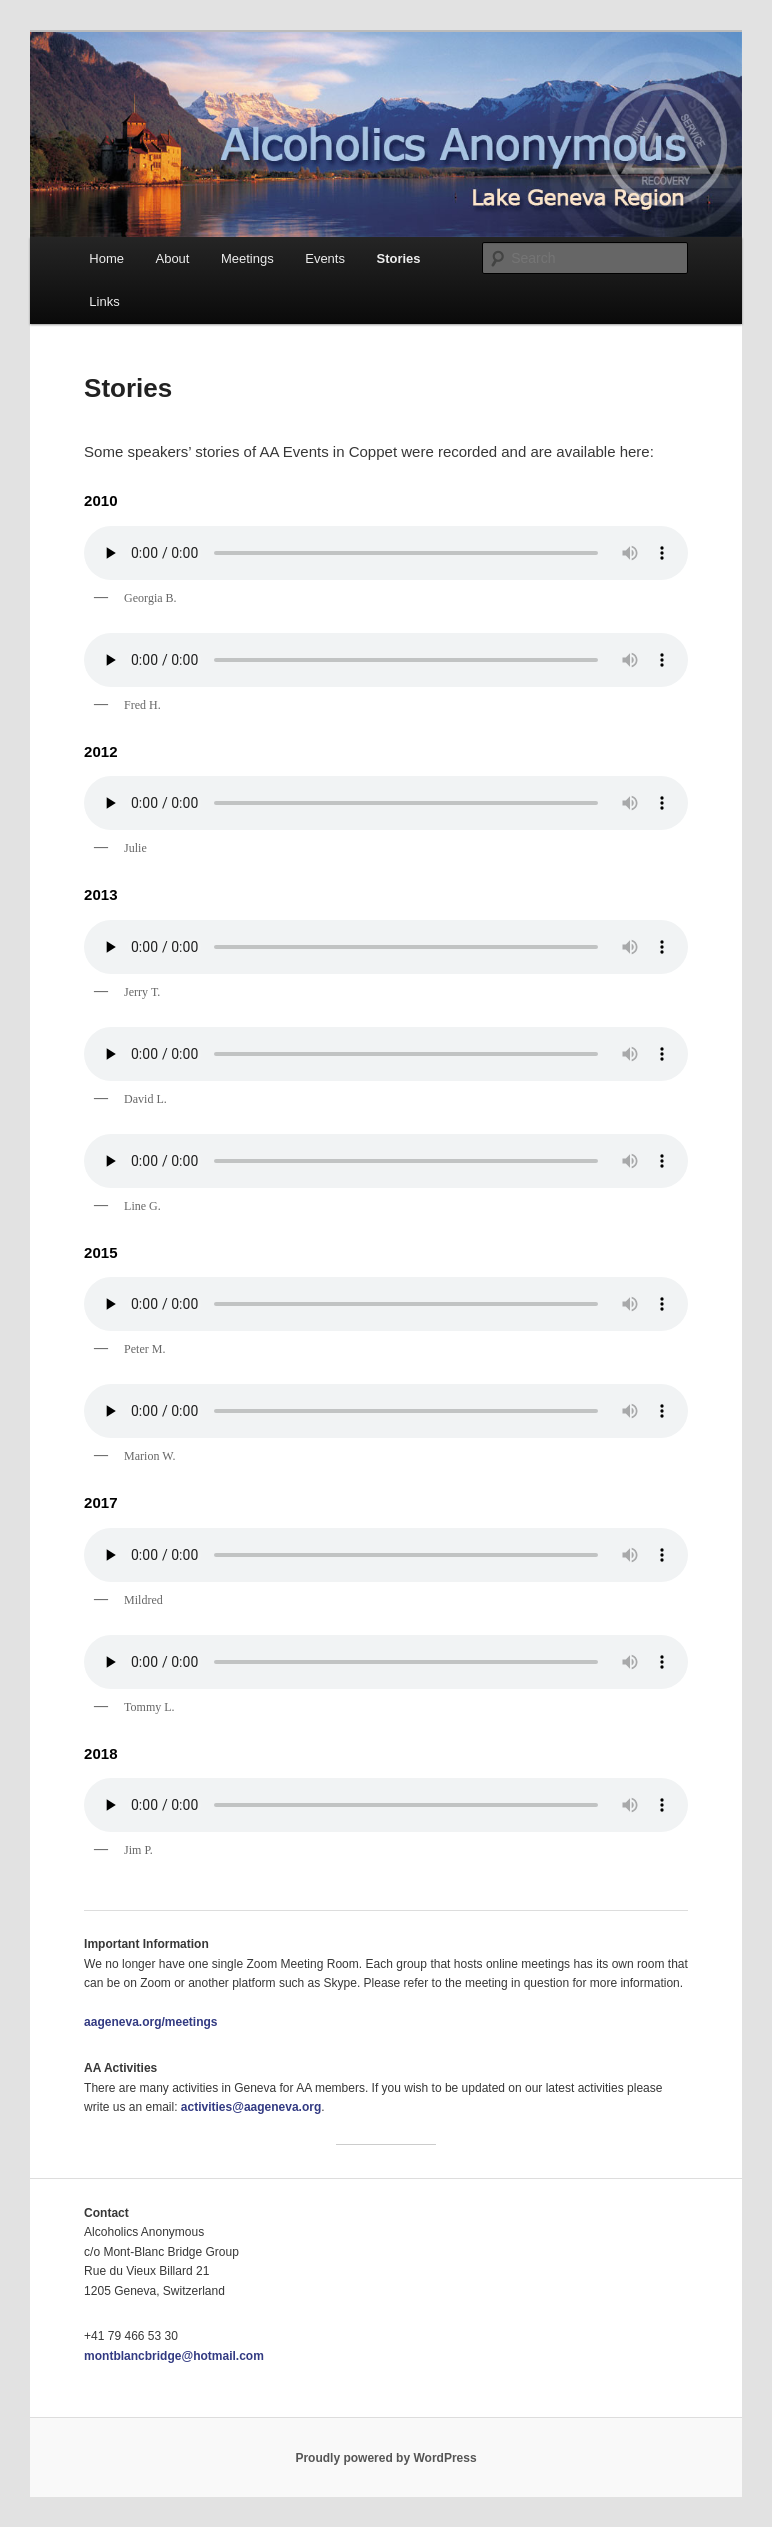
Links (104, 301)
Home (106, 258)
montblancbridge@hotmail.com (174, 2356)
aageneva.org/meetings (150, 2022)
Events (325, 258)
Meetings (247, 258)
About (172, 258)
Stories (398, 258)
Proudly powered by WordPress (385, 2458)
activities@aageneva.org (251, 2107)
